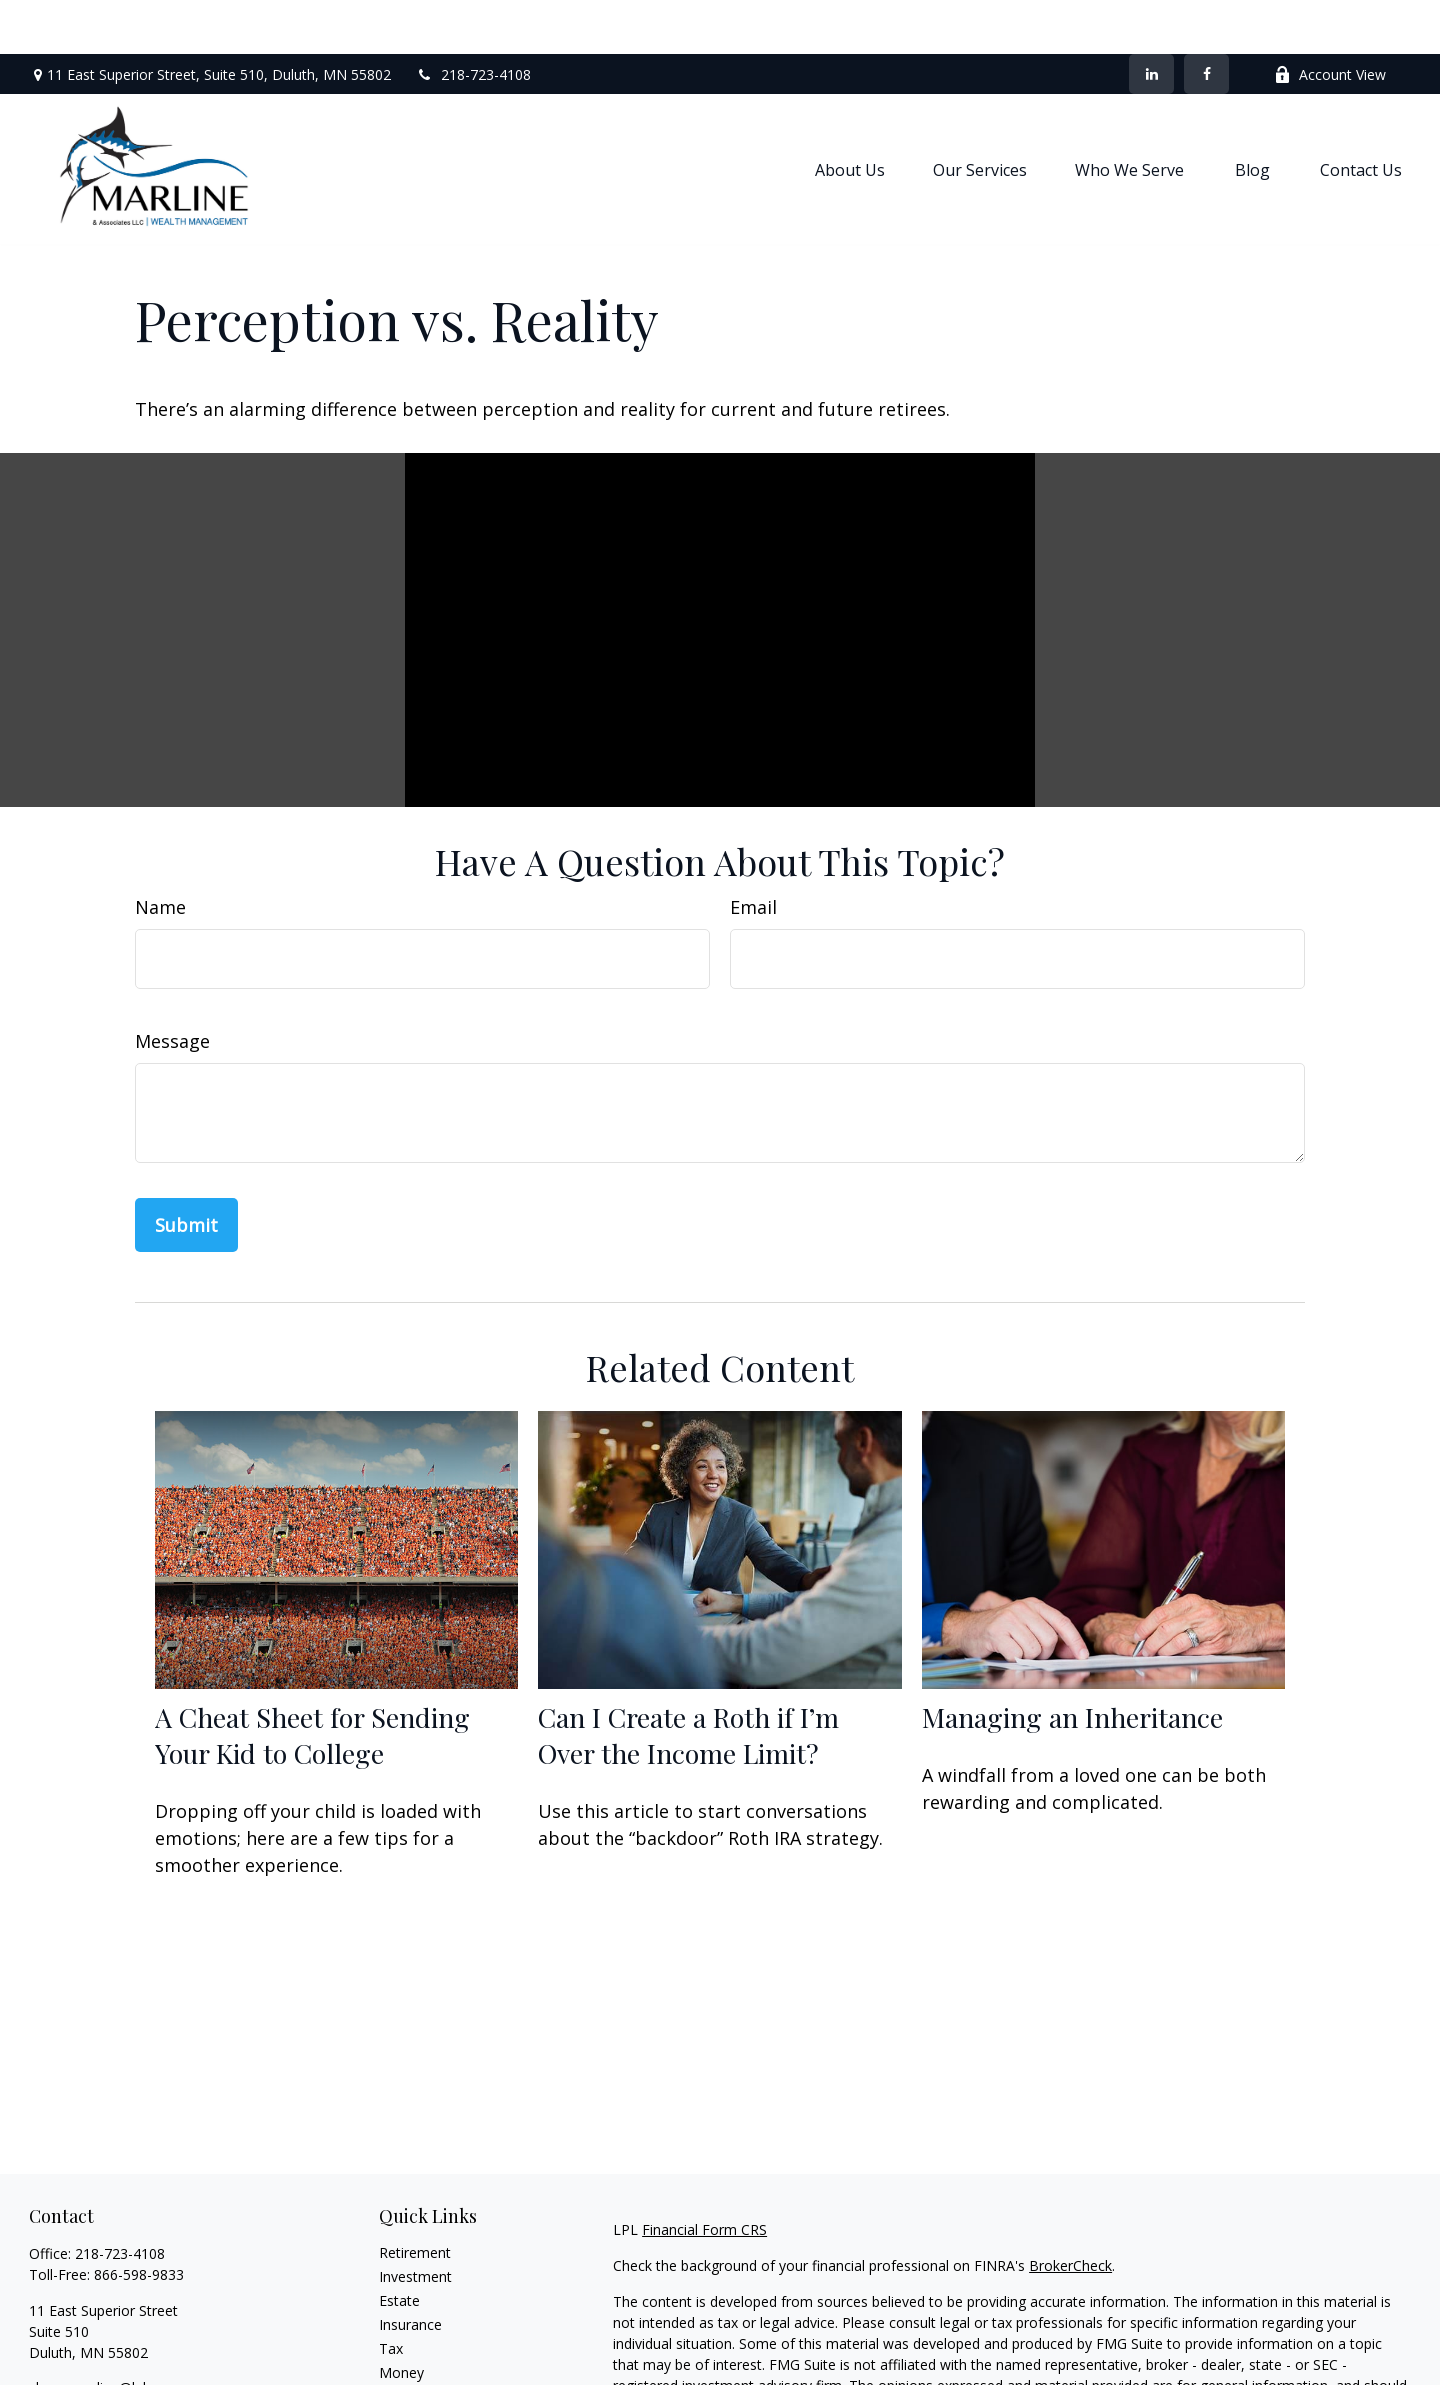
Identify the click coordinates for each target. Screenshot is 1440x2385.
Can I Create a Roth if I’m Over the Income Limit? (688, 1681)
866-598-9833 (139, 2220)
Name (160, 853)
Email (753, 853)
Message (172, 987)
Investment (415, 2222)
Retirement (415, 2198)
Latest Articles (425, 2366)
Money (401, 2318)
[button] (850, 115)
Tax (391, 2294)
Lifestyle (406, 2342)
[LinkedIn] (1151, 20)
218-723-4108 (473, 20)
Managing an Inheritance (1072, 1663)
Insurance (410, 2270)
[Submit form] (186, 1171)
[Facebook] (1206, 20)
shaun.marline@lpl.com (103, 2333)
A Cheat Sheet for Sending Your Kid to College (312, 1681)
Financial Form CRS (704, 2175)
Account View (1330, 20)
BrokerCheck (1070, 2211)
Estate (399, 2246)
